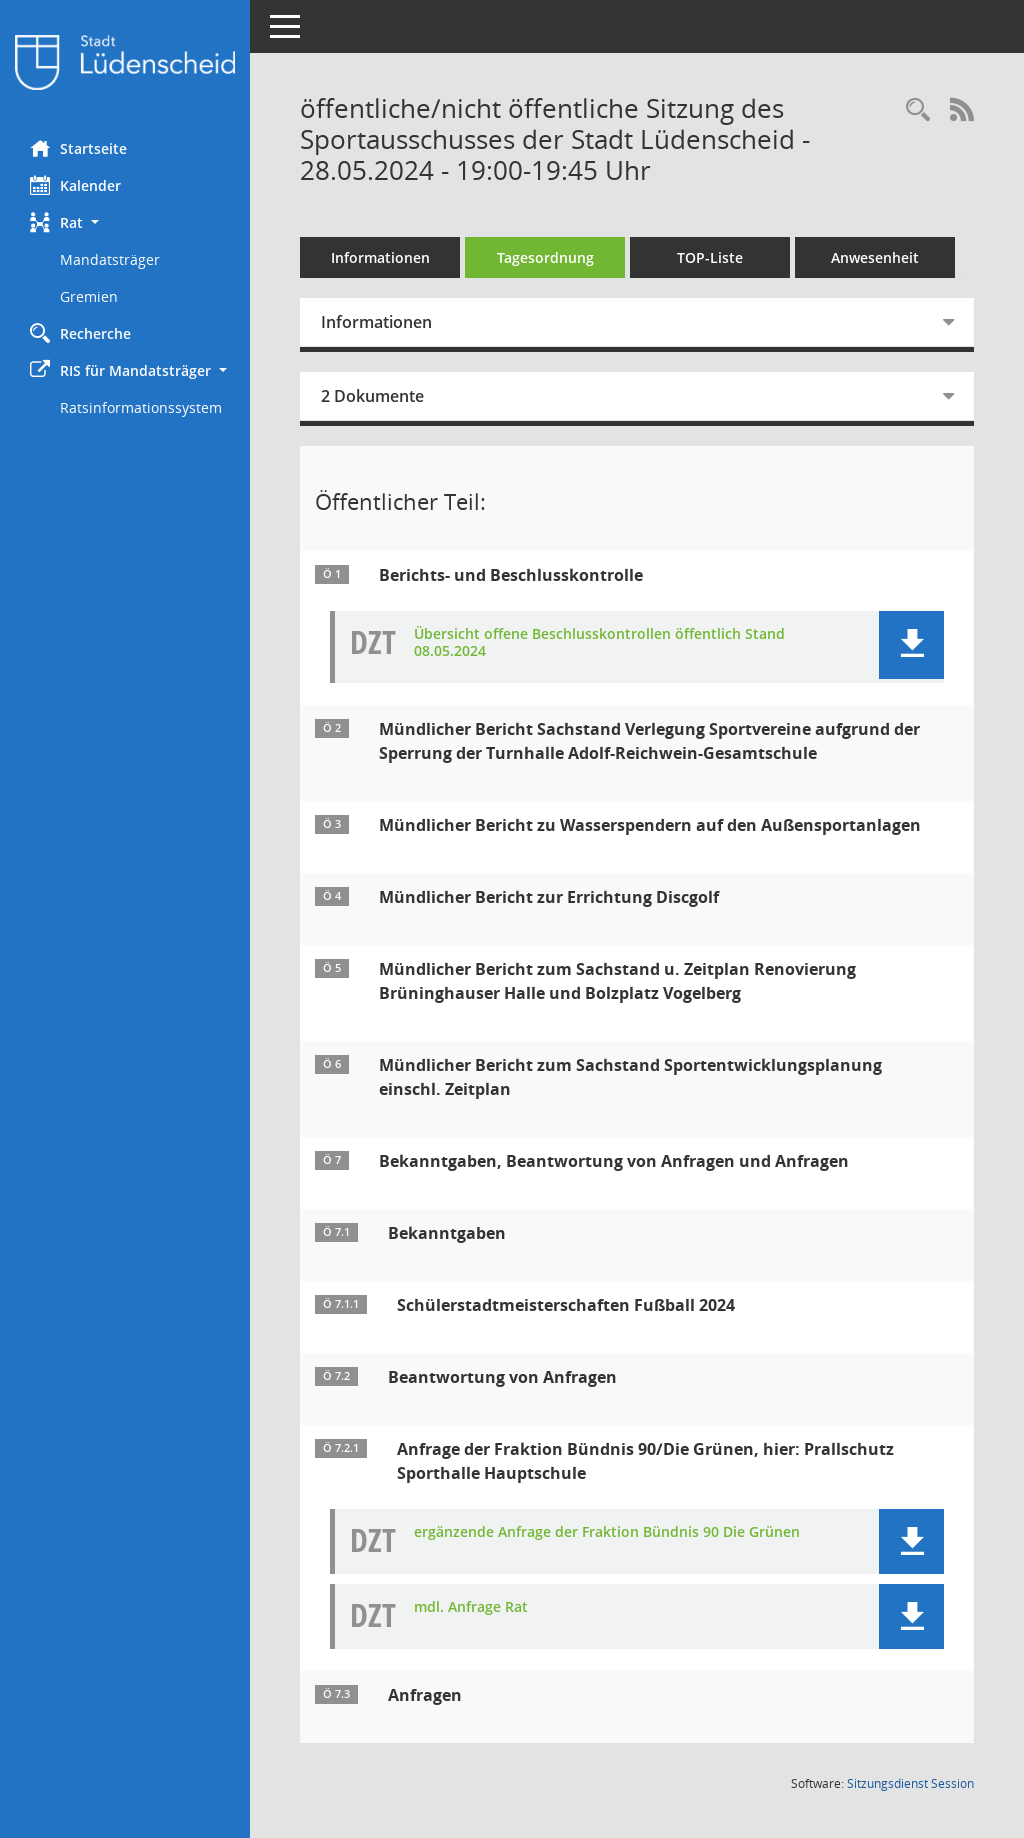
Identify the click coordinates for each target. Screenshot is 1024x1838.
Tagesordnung (545, 257)
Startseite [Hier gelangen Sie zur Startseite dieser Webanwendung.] (78, 148)
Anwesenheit (875, 257)
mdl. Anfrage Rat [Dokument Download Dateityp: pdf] (471, 1607)
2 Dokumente (372, 396)
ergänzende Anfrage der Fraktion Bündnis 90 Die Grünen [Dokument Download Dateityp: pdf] (607, 1532)
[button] (125, 222)
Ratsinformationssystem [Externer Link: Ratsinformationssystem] (141, 407)
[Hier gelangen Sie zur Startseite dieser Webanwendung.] (125, 62)
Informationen (380, 257)
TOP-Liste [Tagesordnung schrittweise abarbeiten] (710, 257)
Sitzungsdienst (910, 1783)
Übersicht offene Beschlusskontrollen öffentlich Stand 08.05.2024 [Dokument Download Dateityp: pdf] (599, 643)
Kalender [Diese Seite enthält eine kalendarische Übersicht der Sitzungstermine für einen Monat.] (75, 185)
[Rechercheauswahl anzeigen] (918, 110)
